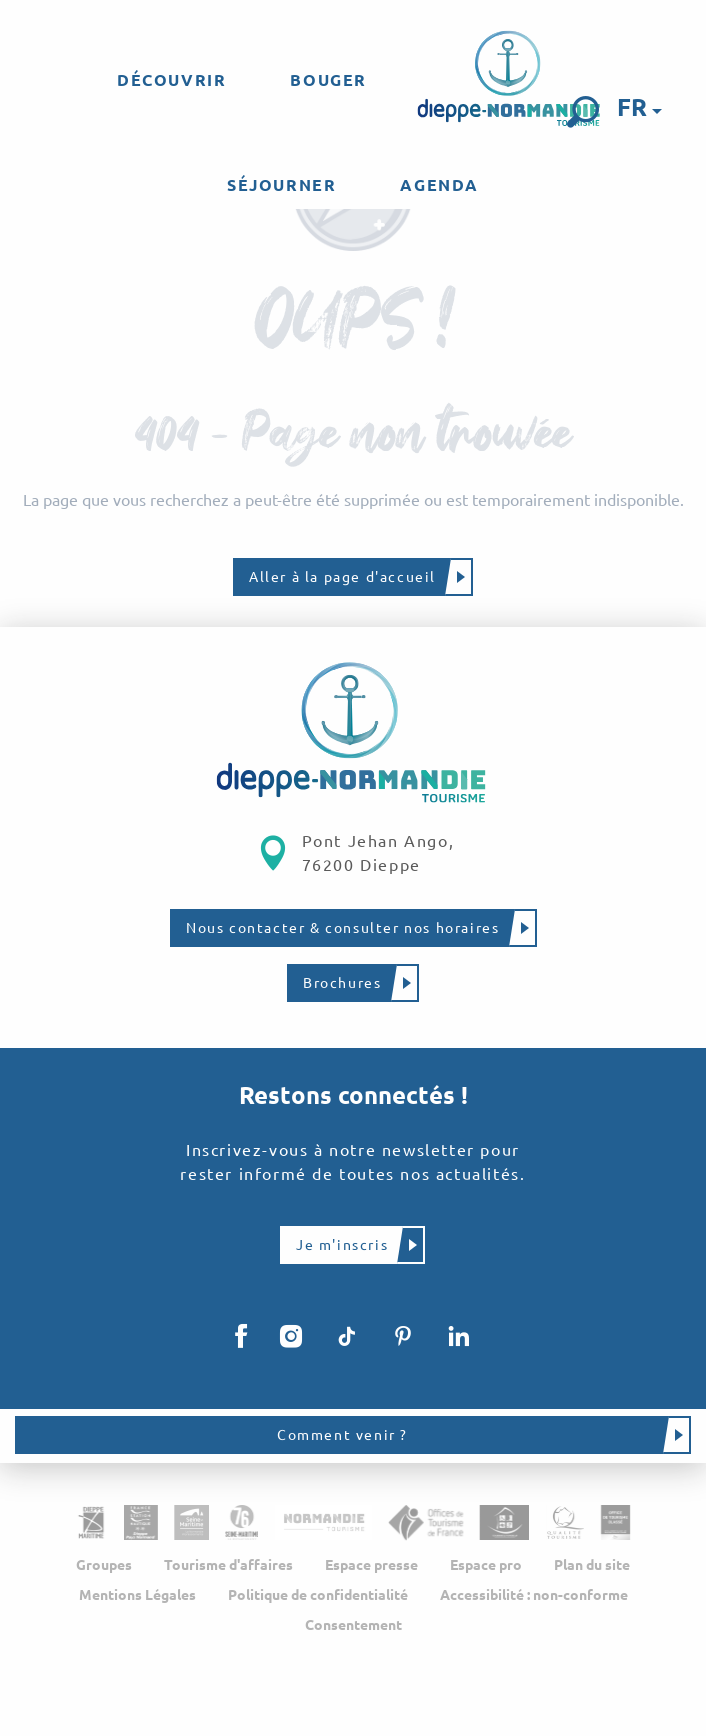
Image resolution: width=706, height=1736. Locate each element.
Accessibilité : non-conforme (534, 1595)
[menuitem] (171, 80)
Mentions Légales (137, 1595)
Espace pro (486, 1565)
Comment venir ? (342, 1435)
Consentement (353, 1625)
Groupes (104, 1565)
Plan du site (592, 1565)
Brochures (342, 983)
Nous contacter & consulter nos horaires (342, 928)
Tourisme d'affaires (228, 1565)
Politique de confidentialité (318, 1595)
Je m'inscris (342, 1245)
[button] (583, 112)
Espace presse (371, 1565)
